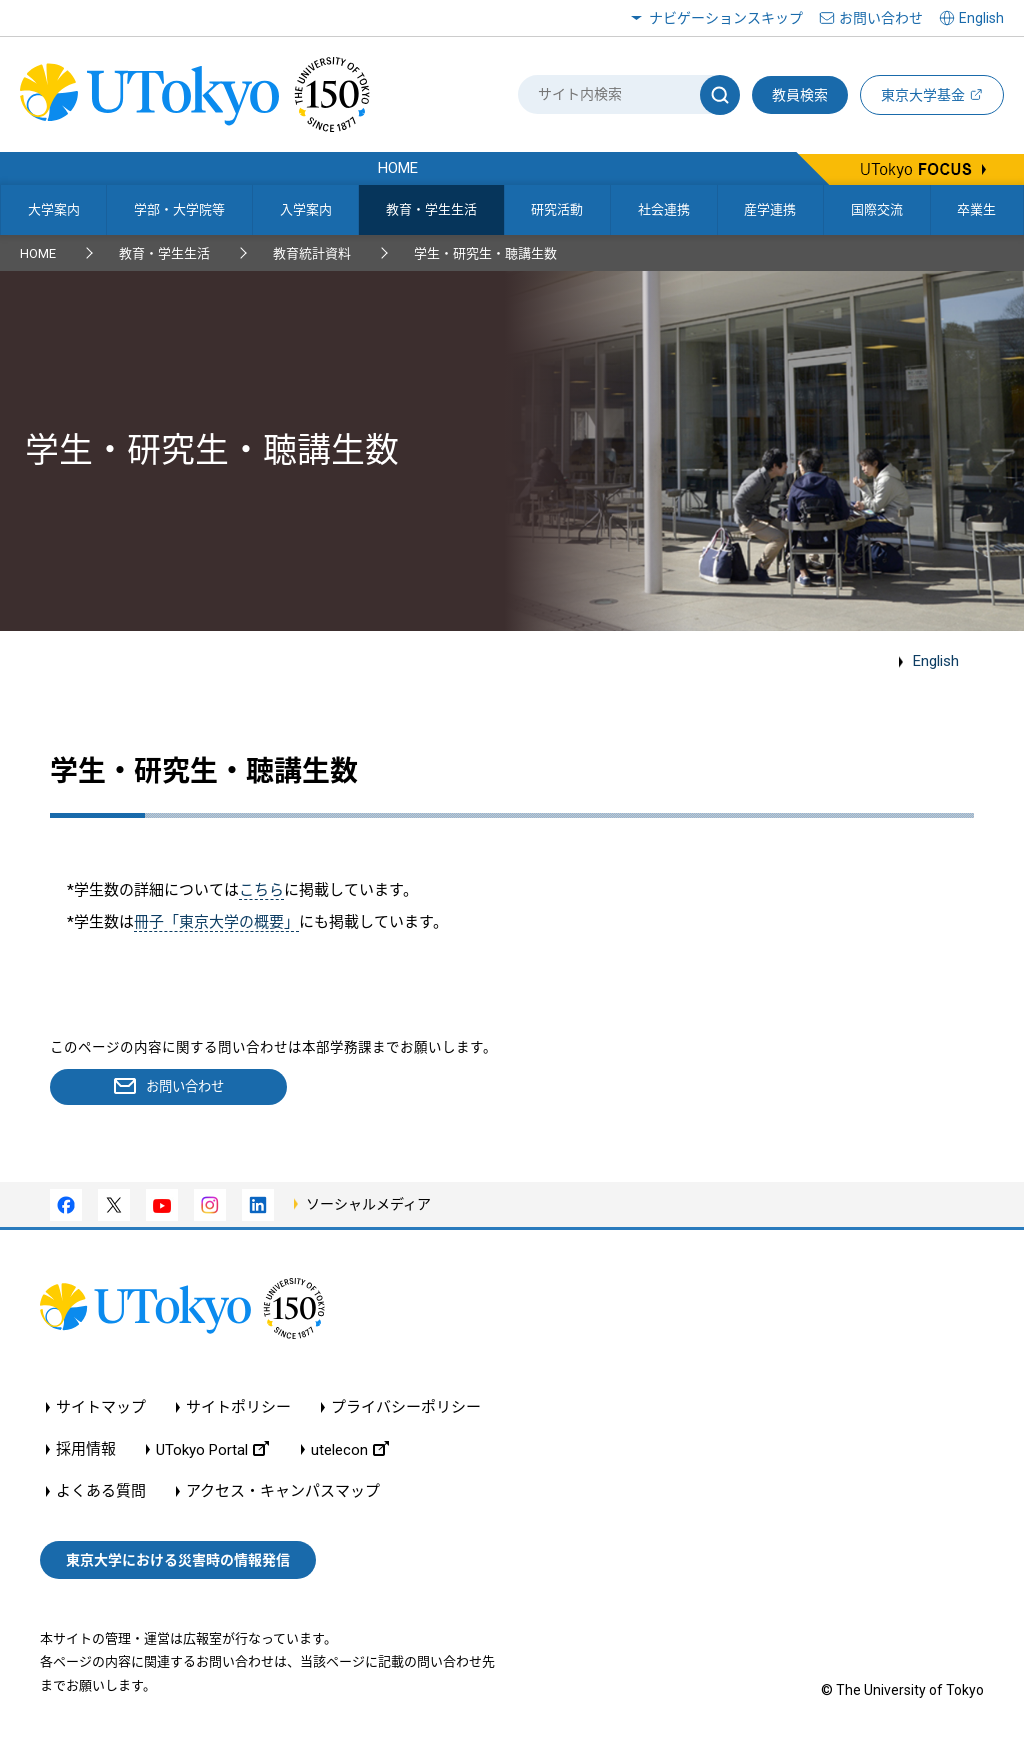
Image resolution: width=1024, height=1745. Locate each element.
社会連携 (664, 209)
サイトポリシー (238, 1408)
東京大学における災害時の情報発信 (178, 1560)
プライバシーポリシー (406, 1408)
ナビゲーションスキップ (726, 18)
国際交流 (877, 209)
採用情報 (86, 1450)
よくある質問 (101, 1492)
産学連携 (770, 209)
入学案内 (306, 209)
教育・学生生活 (431, 209)
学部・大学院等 (179, 209)
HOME (38, 253)
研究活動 (557, 209)
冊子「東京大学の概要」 (216, 922)
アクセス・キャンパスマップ (283, 1492)
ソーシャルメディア (368, 1204)
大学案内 (54, 209)
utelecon (350, 1450)
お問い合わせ (881, 18)
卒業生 (976, 209)
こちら (261, 890)
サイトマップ (101, 1408)
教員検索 (800, 95)
